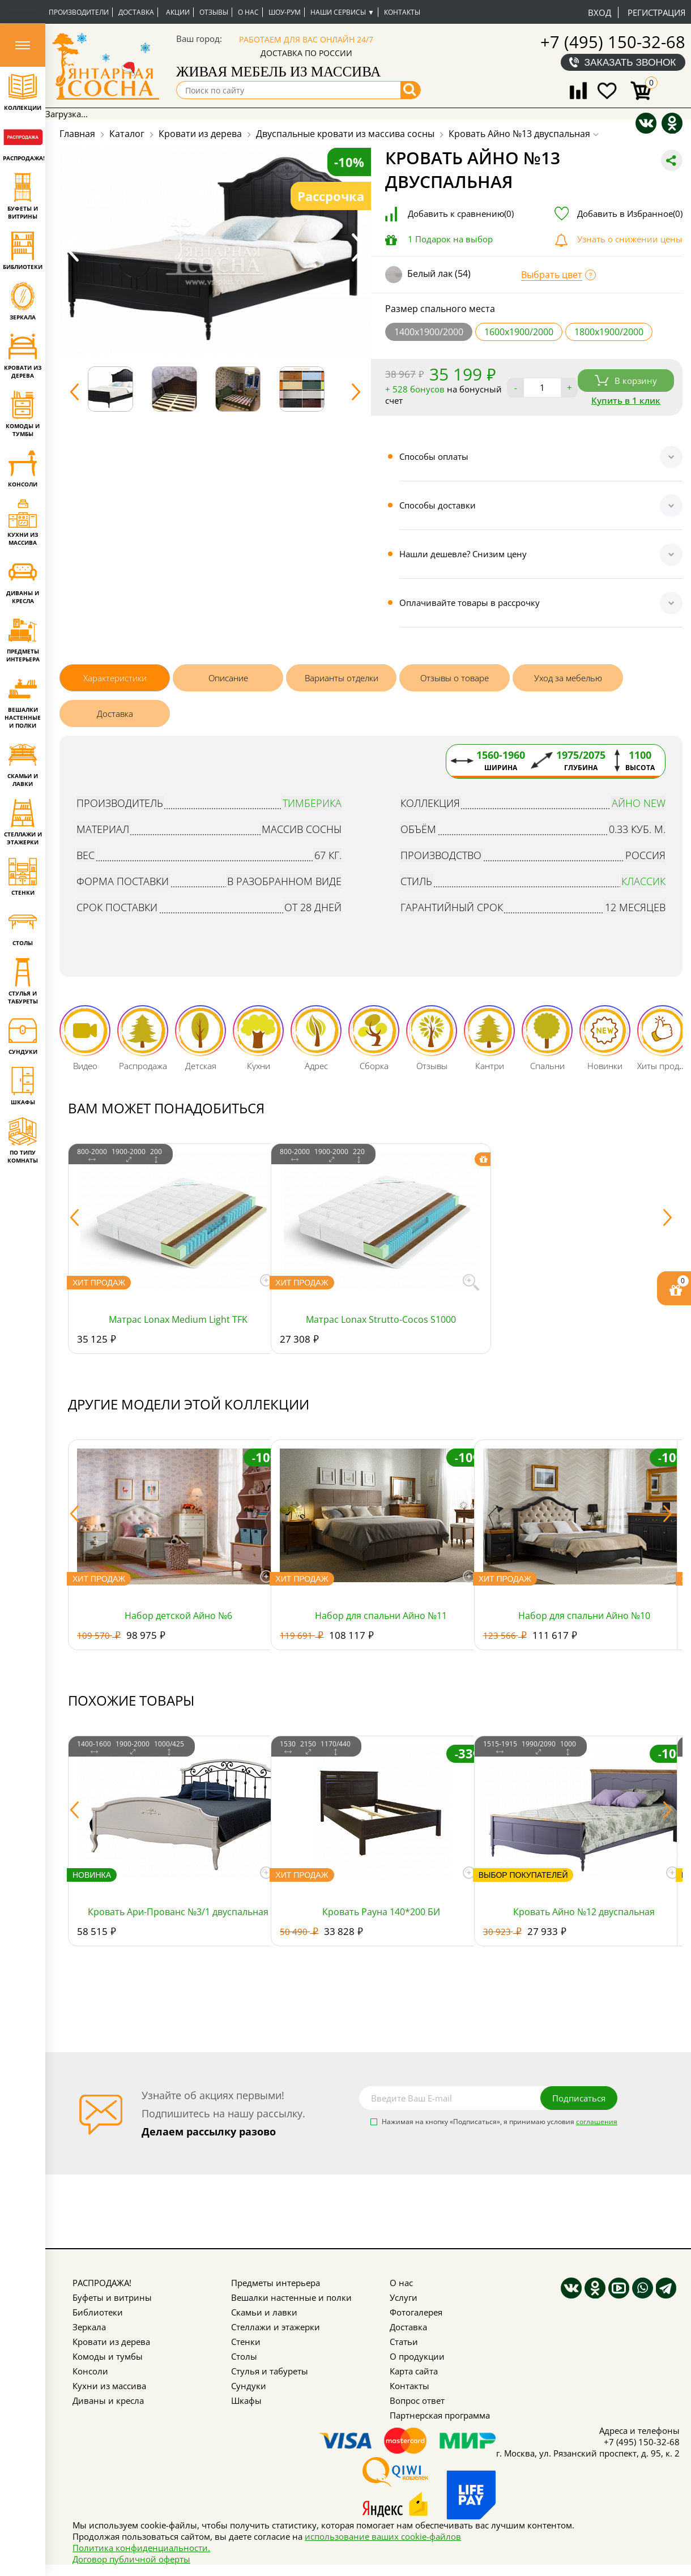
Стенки (246, 2341)
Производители (79, 12)
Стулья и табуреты (269, 2371)
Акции (178, 12)
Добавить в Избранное (630, 213)
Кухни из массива (109, 2385)
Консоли (90, 2371)
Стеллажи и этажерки (275, 2327)
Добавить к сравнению (461, 213)
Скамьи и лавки (264, 2312)
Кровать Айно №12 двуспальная (584, 1912)
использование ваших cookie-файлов (383, 2536)
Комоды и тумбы (107, 2356)
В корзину (626, 380)
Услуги (403, 2297)
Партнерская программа (440, 2415)
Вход (599, 12)
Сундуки (248, 2385)
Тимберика (312, 803)
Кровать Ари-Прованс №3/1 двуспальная (178, 1912)
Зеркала (89, 2327)
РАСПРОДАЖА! (101, 2282)
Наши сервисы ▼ (342, 12)
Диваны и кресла (108, 2400)
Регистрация (656, 12)
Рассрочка (330, 195)
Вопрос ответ (417, 2400)
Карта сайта (414, 2371)
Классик (643, 881)
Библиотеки (97, 2312)
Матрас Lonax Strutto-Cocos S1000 (381, 1319)
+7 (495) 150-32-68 (612, 42)
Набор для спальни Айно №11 (381, 1615)
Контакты (402, 12)
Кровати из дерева (111, 2341)
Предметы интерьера (275, 2282)
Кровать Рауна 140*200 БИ (381, 1912)
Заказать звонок (630, 62)
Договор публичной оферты (131, 2559)
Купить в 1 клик (625, 400)
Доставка (136, 12)
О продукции (417, 2356)
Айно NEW (639, 803)
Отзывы (213, 12)
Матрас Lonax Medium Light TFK (178, 1319)
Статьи (404, 2341)
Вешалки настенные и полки (291, 2297)
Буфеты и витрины (112, 2297)
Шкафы (246, 2400)
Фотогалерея (416, 2312)
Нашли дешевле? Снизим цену (463, 553)
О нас (248, 12)
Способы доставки (437, 505)
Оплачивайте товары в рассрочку (469, 602)
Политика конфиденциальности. (141, 2547)
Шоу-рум (284, 12)
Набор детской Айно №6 (178, 1615)
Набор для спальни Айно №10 (584, 1615)
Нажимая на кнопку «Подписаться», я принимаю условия (499, 2122)
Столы (244, 2356)
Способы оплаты (433, 456)
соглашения (596, 2121)
